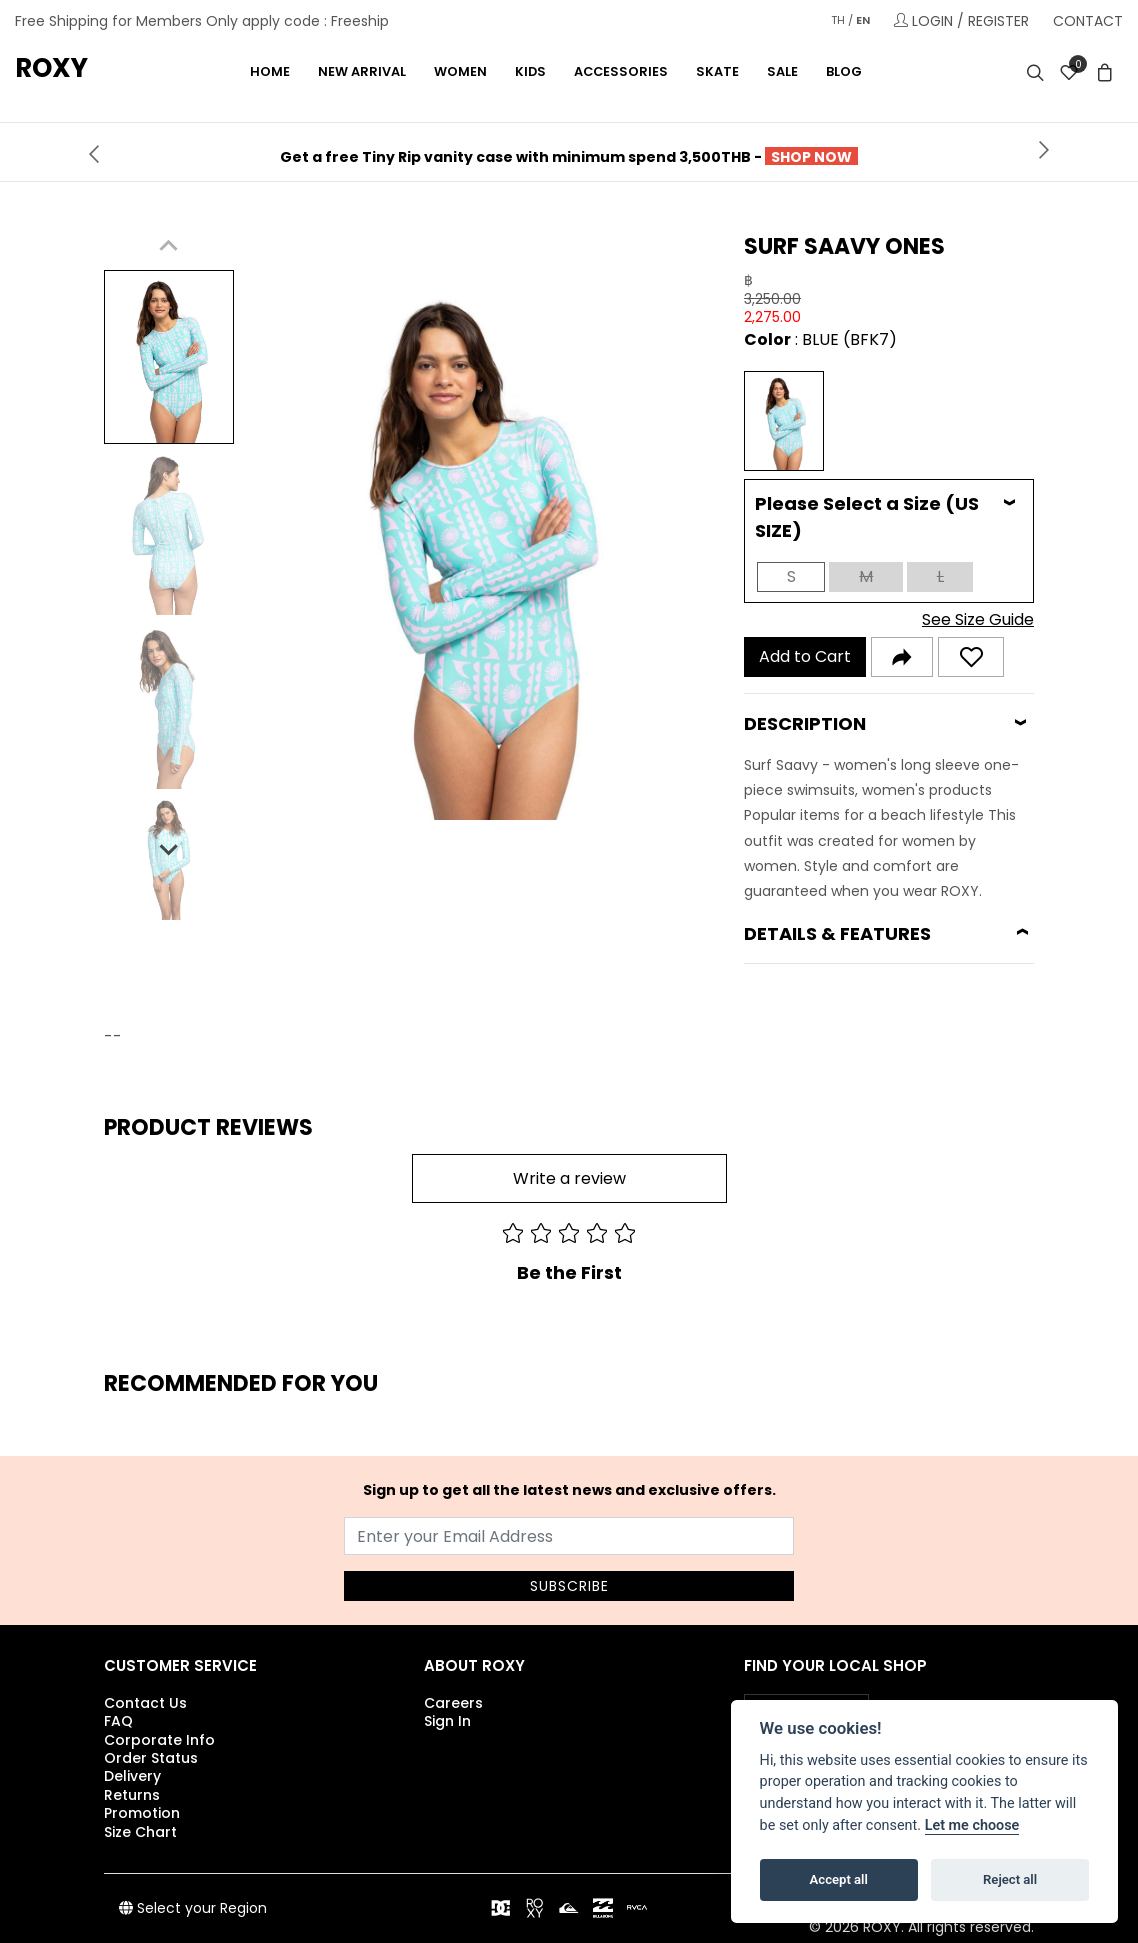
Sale (782, 71)
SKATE (717, 71)
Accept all (839, 1879)
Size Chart (140, 1832)
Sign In (447, 1721)
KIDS (530, 71)
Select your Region (193, 1908)
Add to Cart (805, 656)
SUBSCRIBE (569, 1586)
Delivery (132, 1776)
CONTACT (1088, 21)
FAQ (118, 1721)
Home (270, 71)
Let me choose (972, 1825)
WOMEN (460, 71)
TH (838, 20)
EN (863, 20)
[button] (169, 357)
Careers (453, 1703)
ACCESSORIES (621, 71)
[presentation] (94, 152)
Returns (132, 1795)
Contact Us (145, 1703)
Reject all (1010, 1879)
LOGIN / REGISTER (961, 20)
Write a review (569, 1178)
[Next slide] (169, 848)
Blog (844, 71)
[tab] (889, 517)
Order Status (151, 1758)
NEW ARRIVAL (362, 71)
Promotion (142, 1813)
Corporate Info (159, 1740)
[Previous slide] (169, 246)
